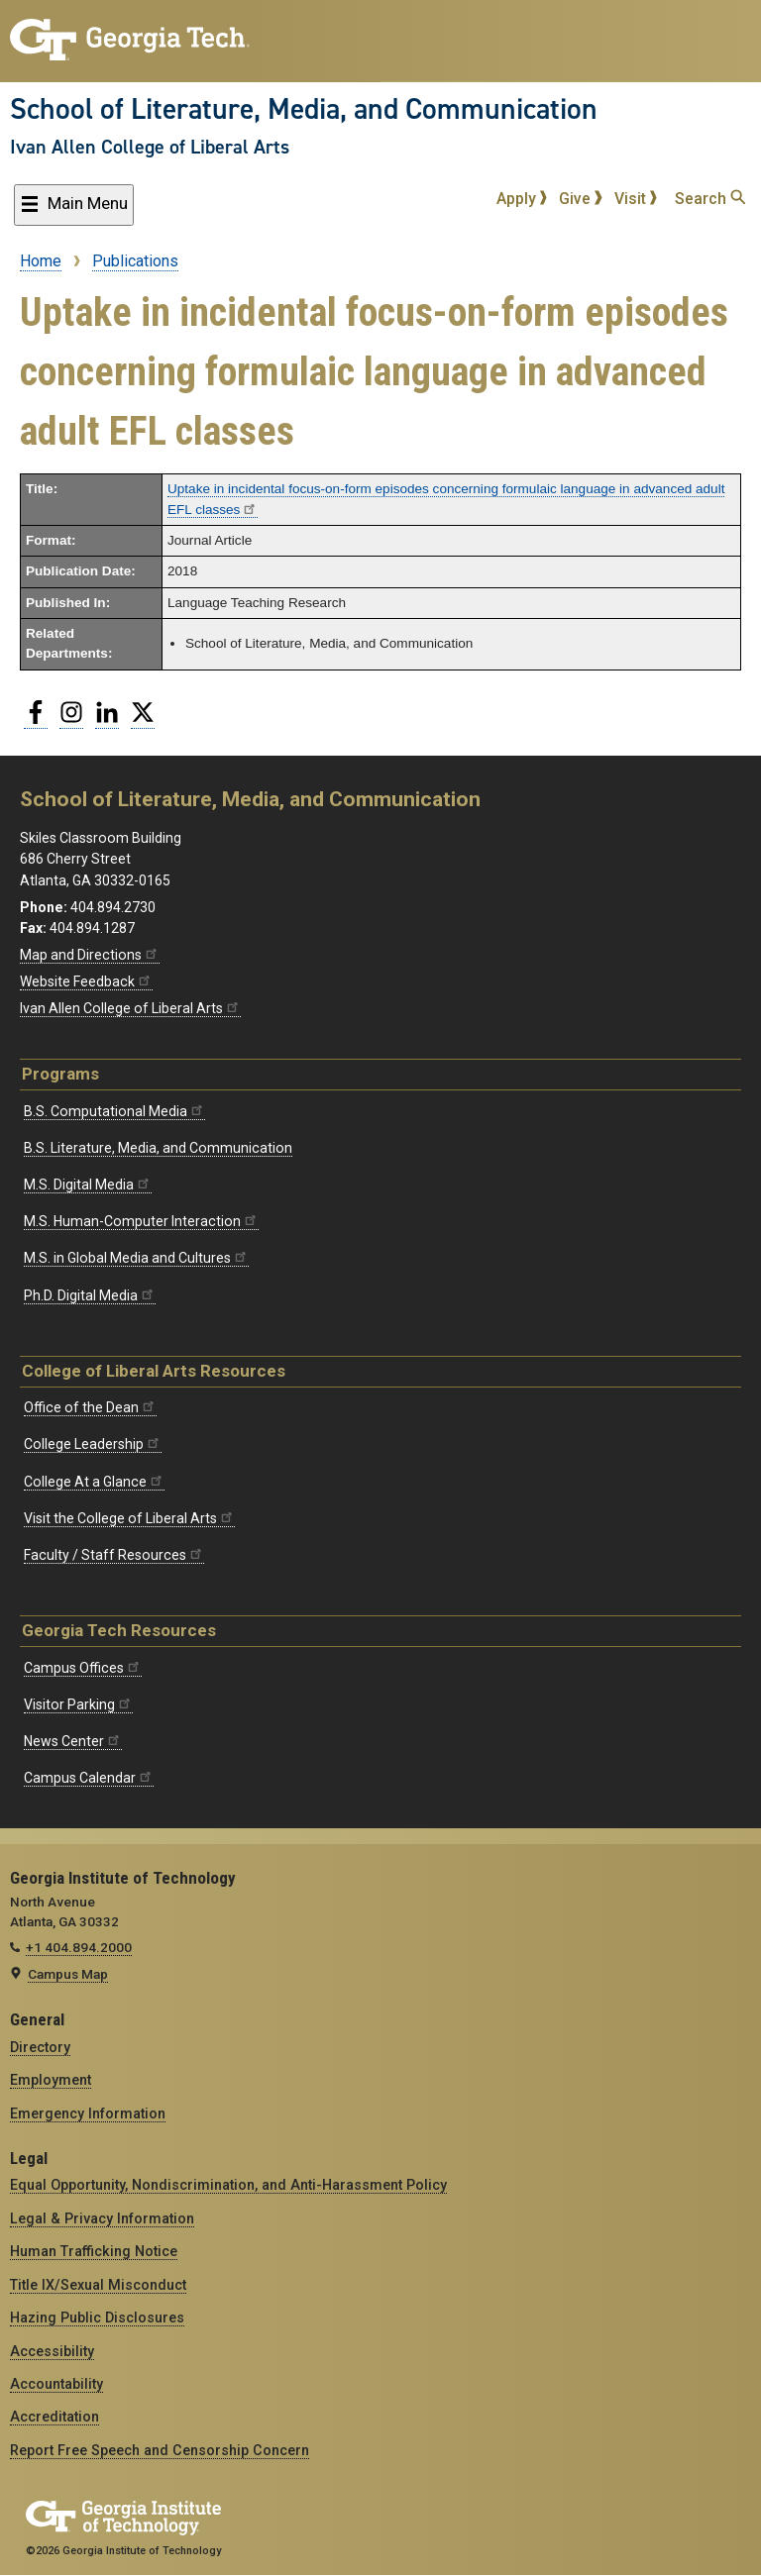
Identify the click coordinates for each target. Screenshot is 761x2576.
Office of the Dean (90, 1407)
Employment (50, 2080)
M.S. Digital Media (88, 1184)
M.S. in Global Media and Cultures (136, 1258)
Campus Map (68, 1974)
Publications (135, 261)
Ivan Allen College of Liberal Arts (149, 146)
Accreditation (54, 2416)
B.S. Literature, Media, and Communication (158, 1148)
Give (580, 198)
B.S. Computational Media (114, 1111)
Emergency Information (87, 2113)
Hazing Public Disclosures (97, 2317)
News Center (73, 1741)
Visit (636, 198)
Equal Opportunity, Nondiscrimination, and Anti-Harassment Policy (228, 2185)
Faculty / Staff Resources (114, 1555)
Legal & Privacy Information (102, 2218)
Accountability (56, 2384)
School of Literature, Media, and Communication (304, 109)
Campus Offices (83, 1668)
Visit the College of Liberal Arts (129, 1518)
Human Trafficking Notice (93, 2251)
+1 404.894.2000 (79, 1947)
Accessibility (52, 2351)
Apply (522, 198)
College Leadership (93, 1444)
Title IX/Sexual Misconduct (98, 2285)
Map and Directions (90, 955)
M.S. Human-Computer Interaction (141, 1221)
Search (710, 198)
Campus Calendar (89, 1778)
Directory (40, 2047)
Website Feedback (86, 981)
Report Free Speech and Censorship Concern (159, 2450)
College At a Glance (94, 1482)
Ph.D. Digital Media (90, 1295)
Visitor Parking (78, 1704)
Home (40, 261)
